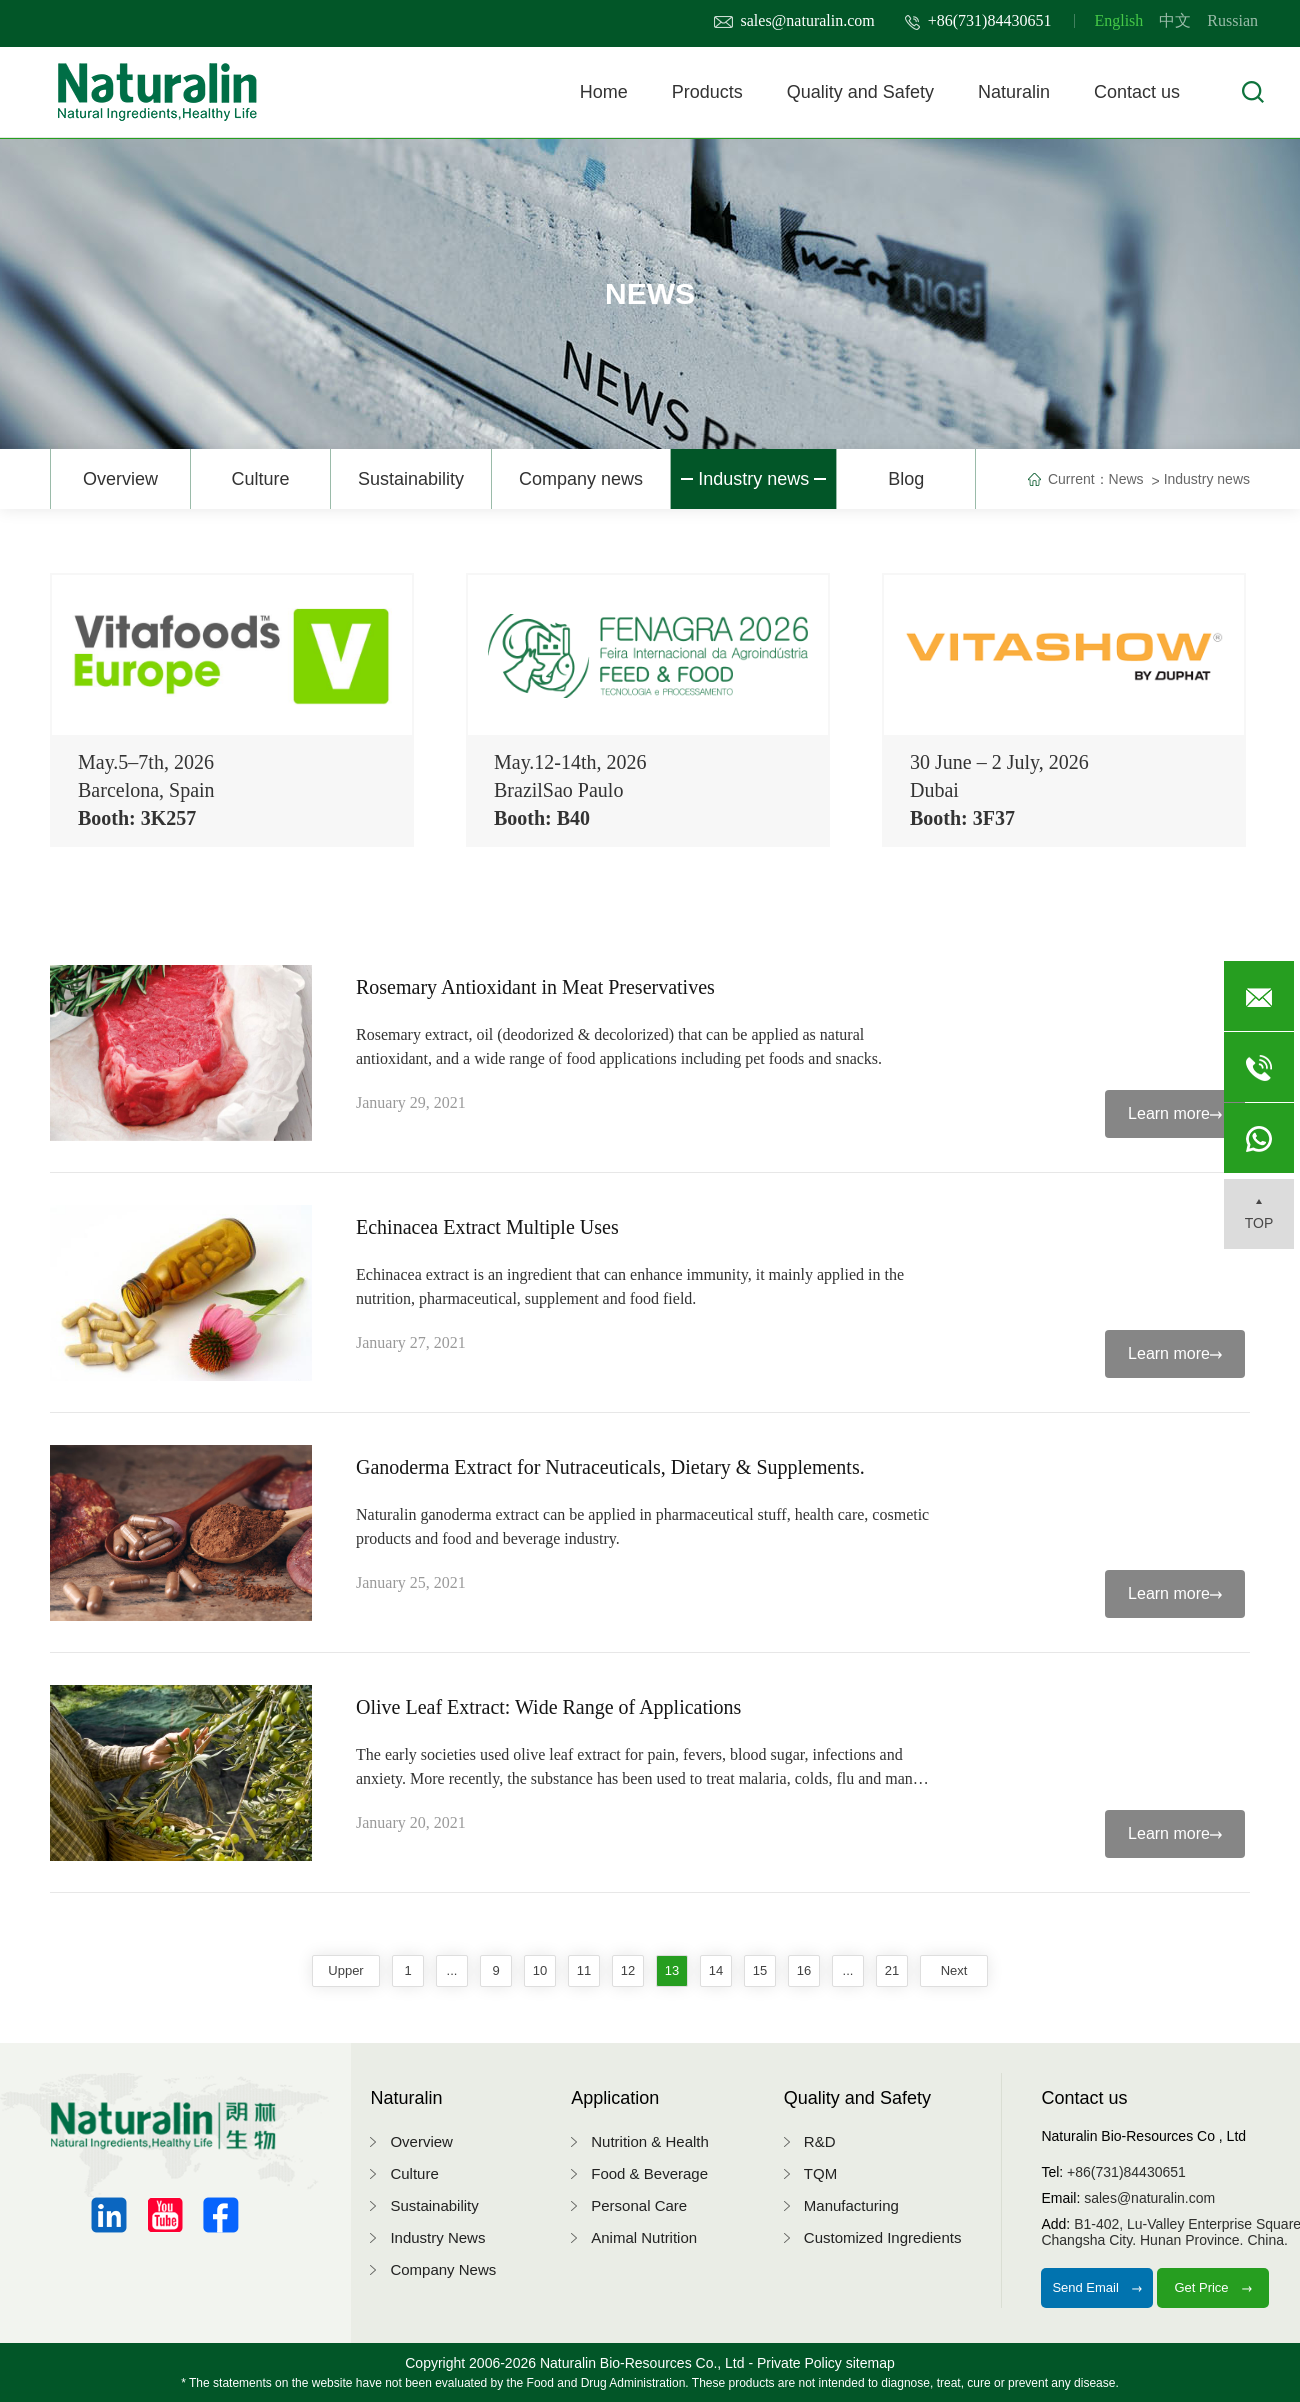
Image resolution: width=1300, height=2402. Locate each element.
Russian (1232, 20)
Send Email (1097, 2287)
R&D (820, 2141)
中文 (1175, 20)
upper (345, 1970)
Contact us (1137, 92)
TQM (820, 2173)
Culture (260, 479)
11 (584, 1970)
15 (760, 1970)
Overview (120, 479)
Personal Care (639, 2205)
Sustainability (411, 479)
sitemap (870, 2363)
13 (672, 1970)
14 (716, 1970)
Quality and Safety (860, 92)
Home (604, 92)
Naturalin (1014, 92)
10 (540, 1970)
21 (892, 1970)
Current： (1078, 479)
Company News (443, 2269)
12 (628, 1970)
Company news (581, 479)
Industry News (437, 2237)
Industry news (753, 479)
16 (804, 1970)
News (1126, 479)
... (452, 1970)
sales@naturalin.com (794, 20)
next (954, 1970)
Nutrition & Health (650, 2141)
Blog (906, 479)
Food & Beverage (649, 2173)
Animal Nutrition (644, 2237)
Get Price (1213, 2287)
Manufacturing (851, 2205)
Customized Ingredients (883, 2237)
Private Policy (799, 2363)
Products (707, 92)
